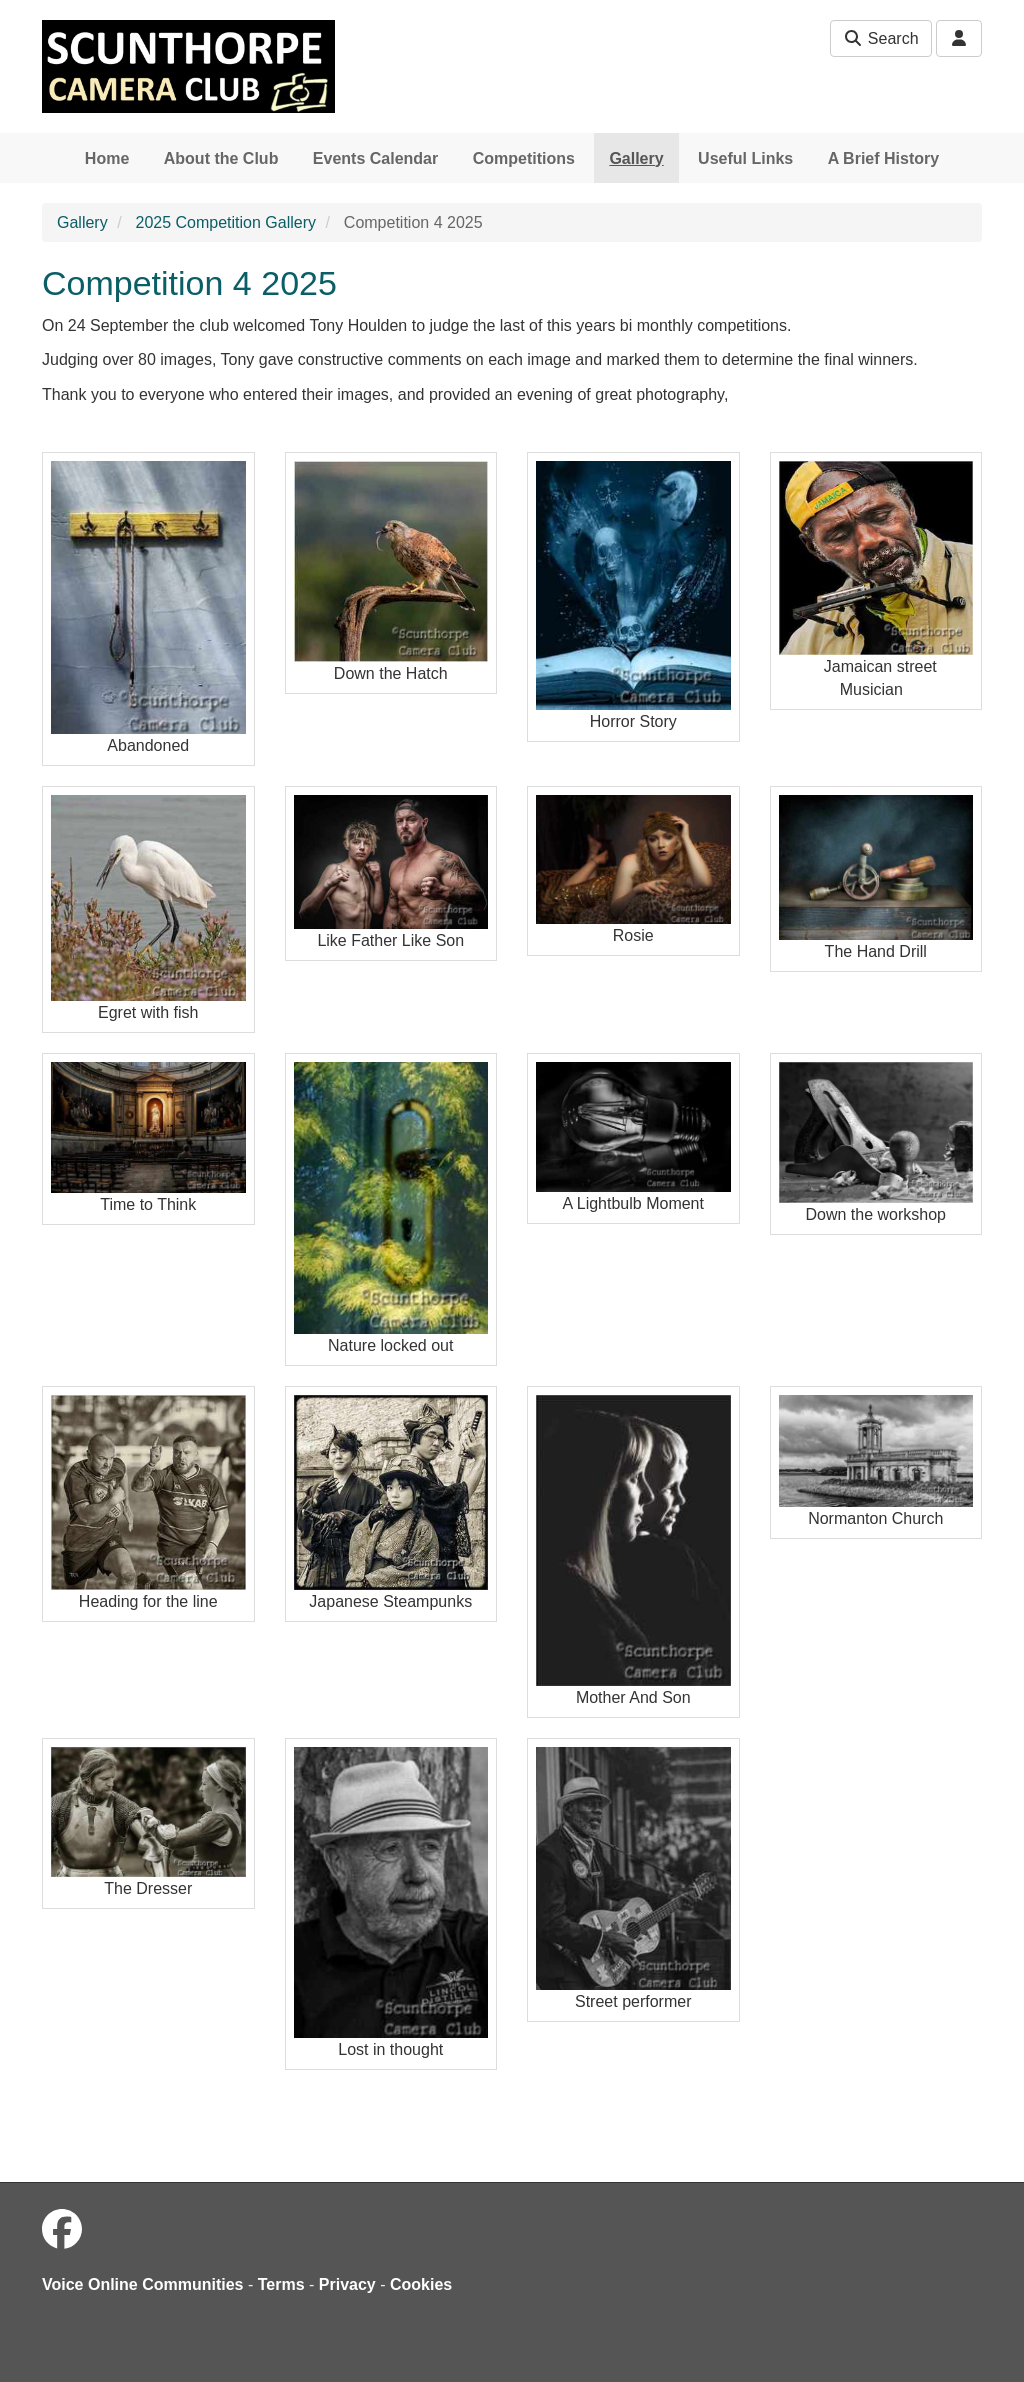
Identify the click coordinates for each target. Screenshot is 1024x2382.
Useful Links (745, 158)
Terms (281, 2284)
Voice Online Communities (143, 2284)
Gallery (636, 158)
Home (107, 158)
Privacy (347, 2284)
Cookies (421, 2284)
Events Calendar (375, 158)
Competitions (524, 158)
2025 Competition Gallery (225, 222)
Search (880, 38)
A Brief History (883, 158)
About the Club (221, 158)
